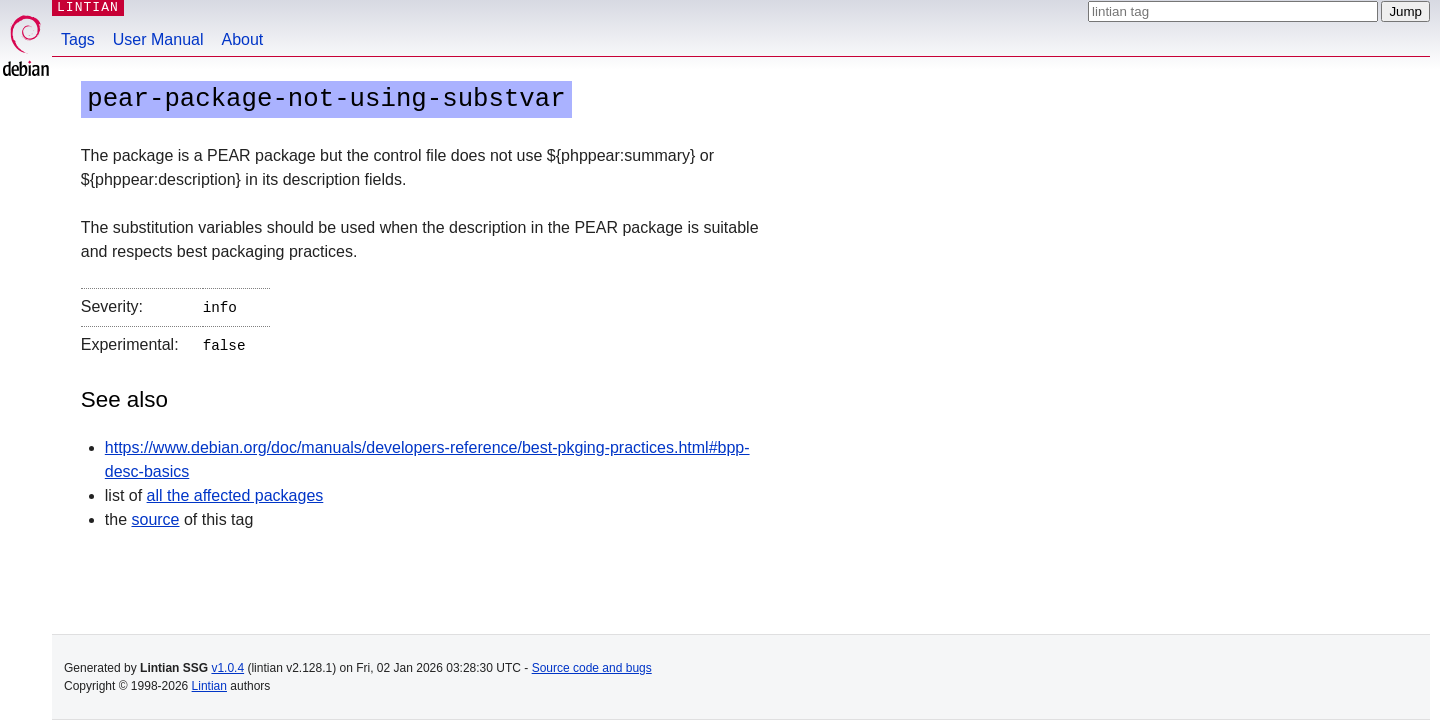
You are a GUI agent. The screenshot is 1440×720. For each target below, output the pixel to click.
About (243, 39)
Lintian (209, 686)
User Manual (158, 39)
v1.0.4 (227, 668)
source (155, 515)
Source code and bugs (592, 668)
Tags (78, 39)
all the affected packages (235, 491)
